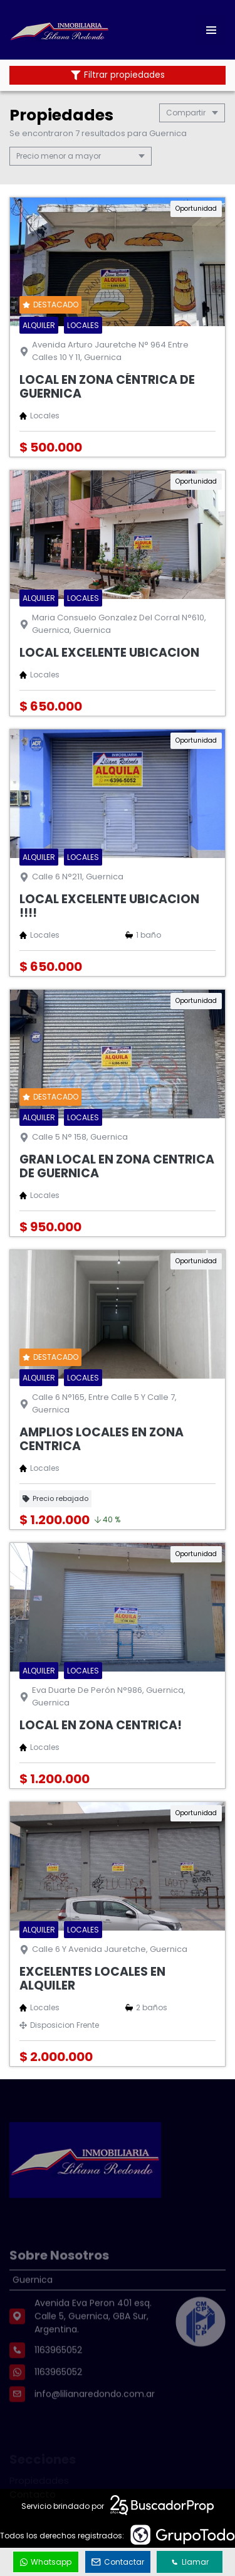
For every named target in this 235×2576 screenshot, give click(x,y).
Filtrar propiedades (118, 75)
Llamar (190, 2562)
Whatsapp (45, 2562)
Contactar (117, 2562)
